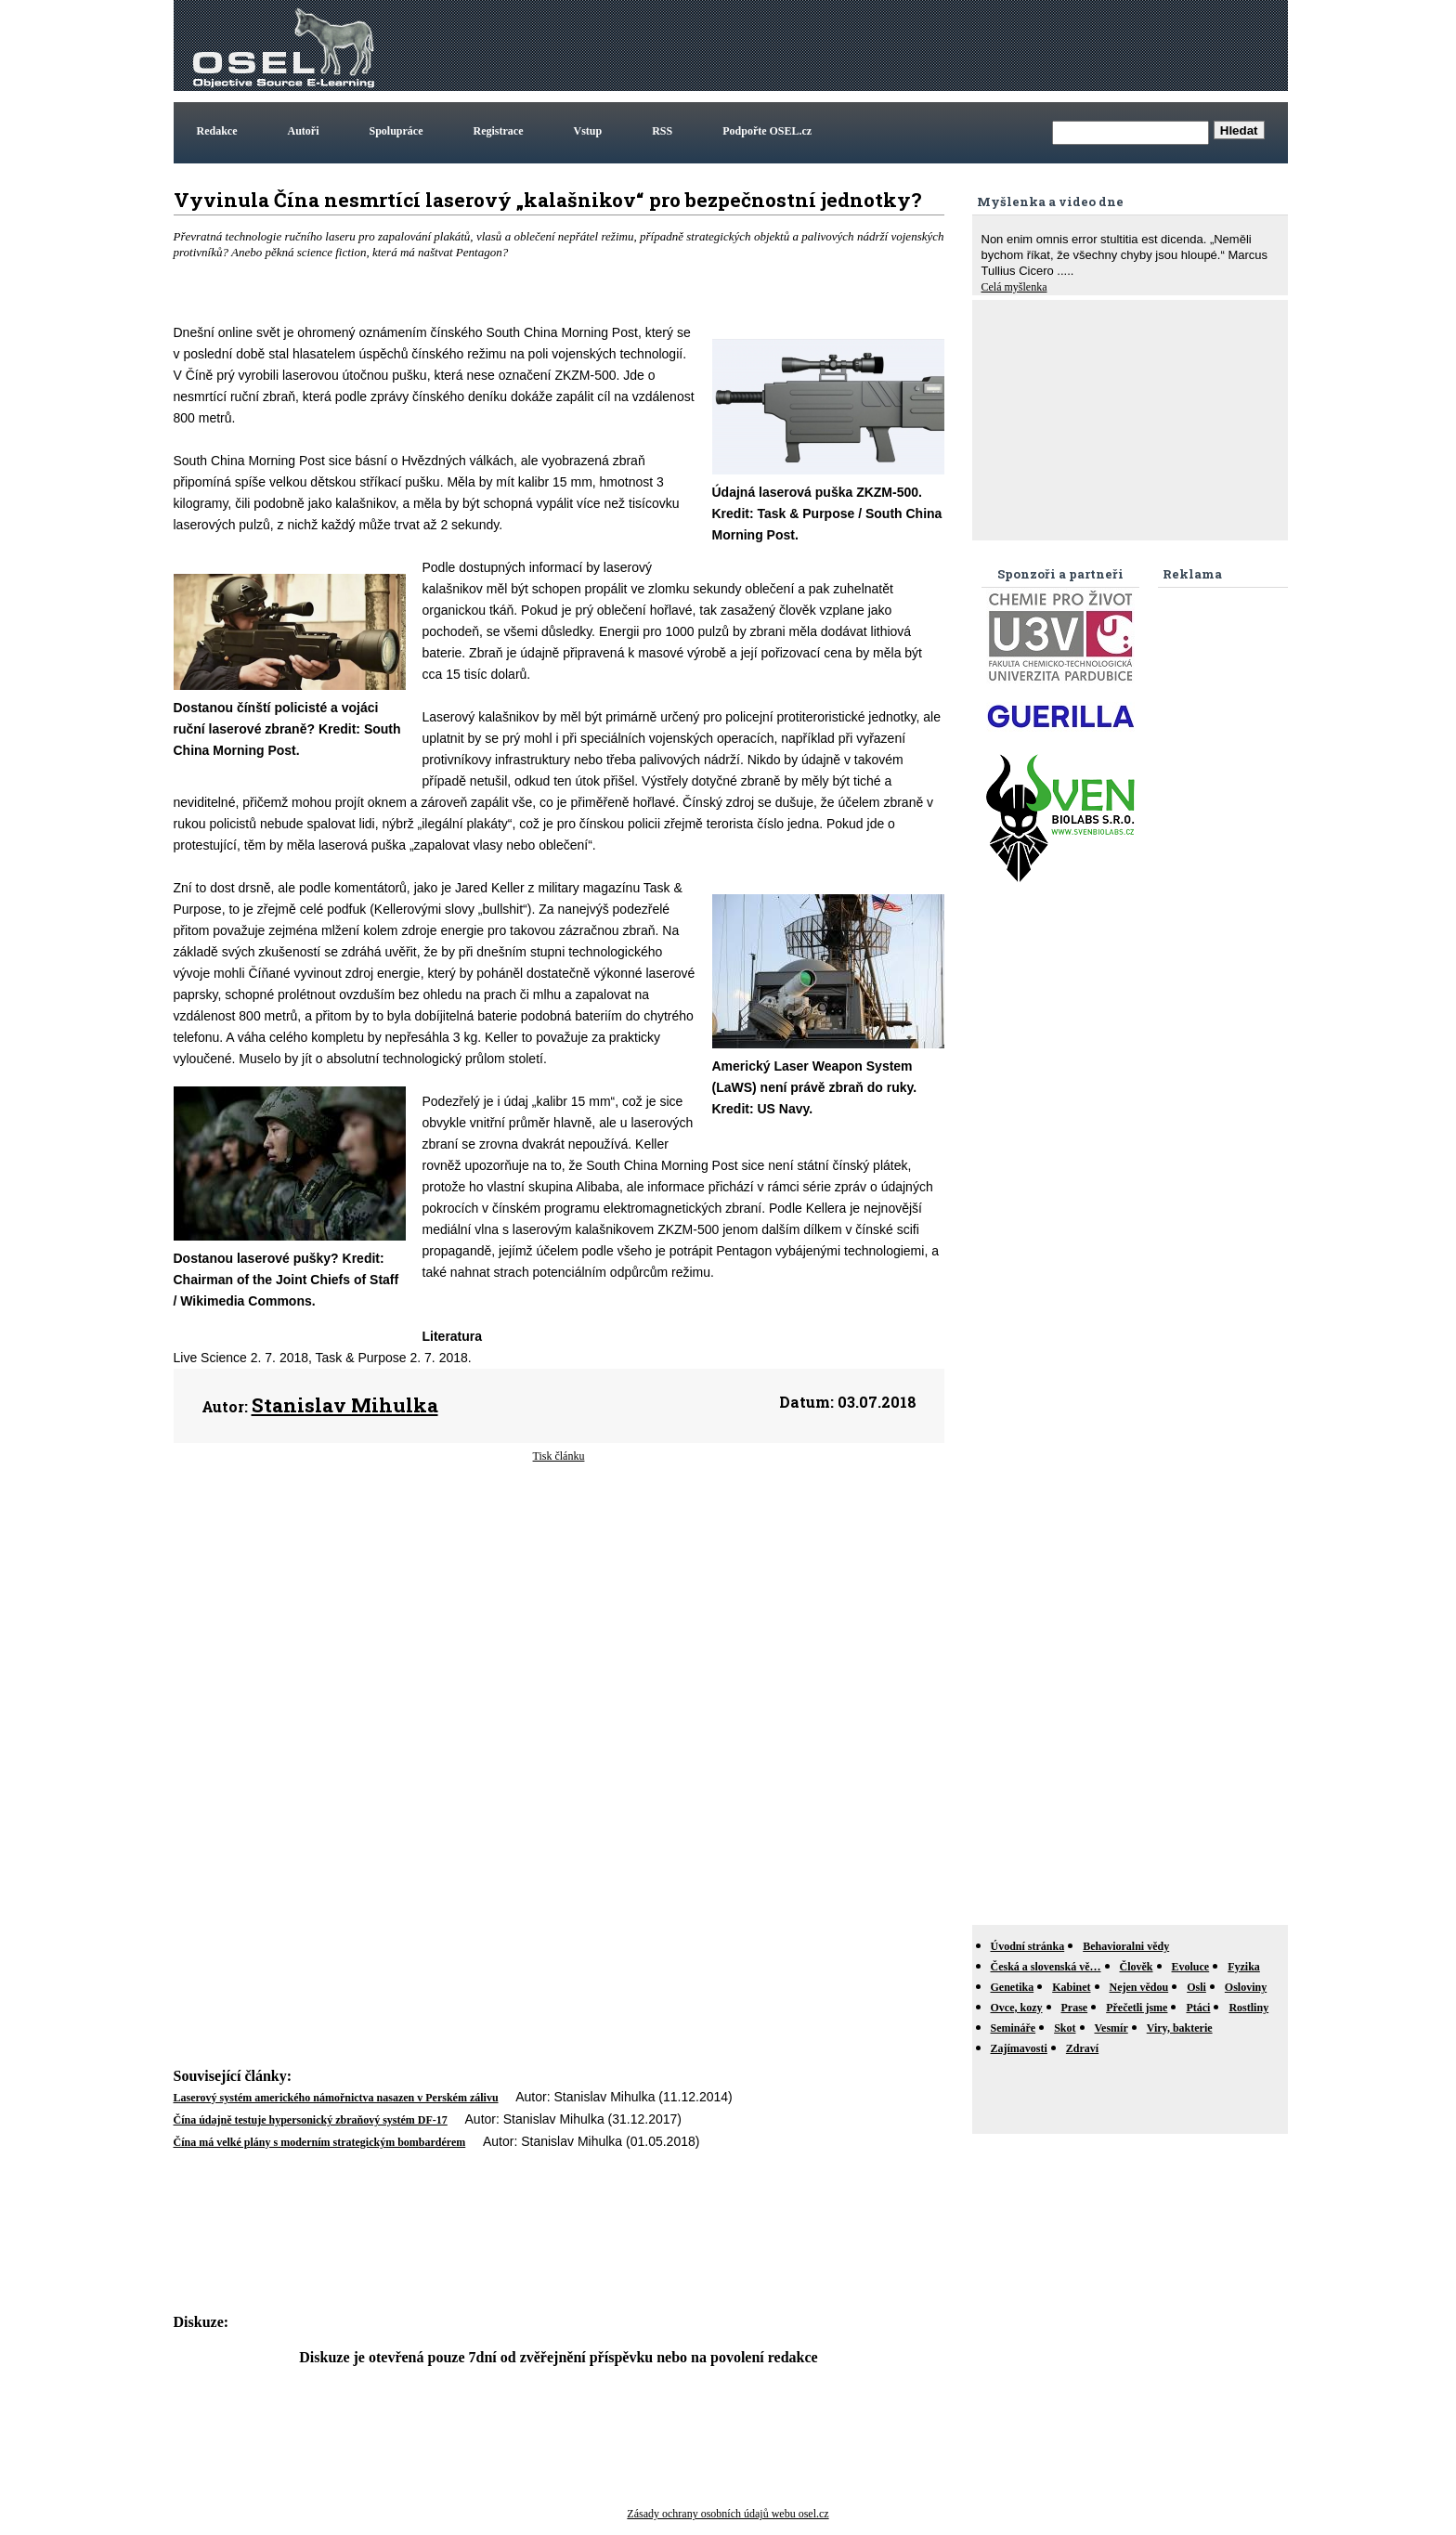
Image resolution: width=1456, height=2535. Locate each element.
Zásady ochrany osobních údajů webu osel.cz (727, 2513)
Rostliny (1248, 2007)
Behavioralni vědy (1126, 1946)
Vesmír (1111, 2028)
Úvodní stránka (1028, 1946)
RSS (662, 130)
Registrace (499, 130)
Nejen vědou (1139, 1987)
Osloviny (1246, 1987)
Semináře (1013, 2028)
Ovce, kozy (1017, 2007)
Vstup (588, 130)
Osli (1196, 1987)
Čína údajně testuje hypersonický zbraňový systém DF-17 (311, 2119)
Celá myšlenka (1014, 286)
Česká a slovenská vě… (1046, 1966)
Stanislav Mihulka (345, 1405)
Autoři (303, 130)
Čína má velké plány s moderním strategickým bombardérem (320, 2142)
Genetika (1012, 1987)
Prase (1074, 2007)
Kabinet (1071, 1987)
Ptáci (1198, 2007)
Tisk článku (559, 1456)
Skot (1064, 2028)
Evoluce (1191, 1966)
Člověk (1136, 1966)
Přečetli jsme (1136, 2007)
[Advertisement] (946, 45)
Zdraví (1082, 2048)
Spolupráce (396, 130)
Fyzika (1244, 1966)
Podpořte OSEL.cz (767, 130)
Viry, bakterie (1180, 2028)
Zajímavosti (1019, 2048)
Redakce (217, 130)
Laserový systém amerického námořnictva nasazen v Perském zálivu (336, 2097)
